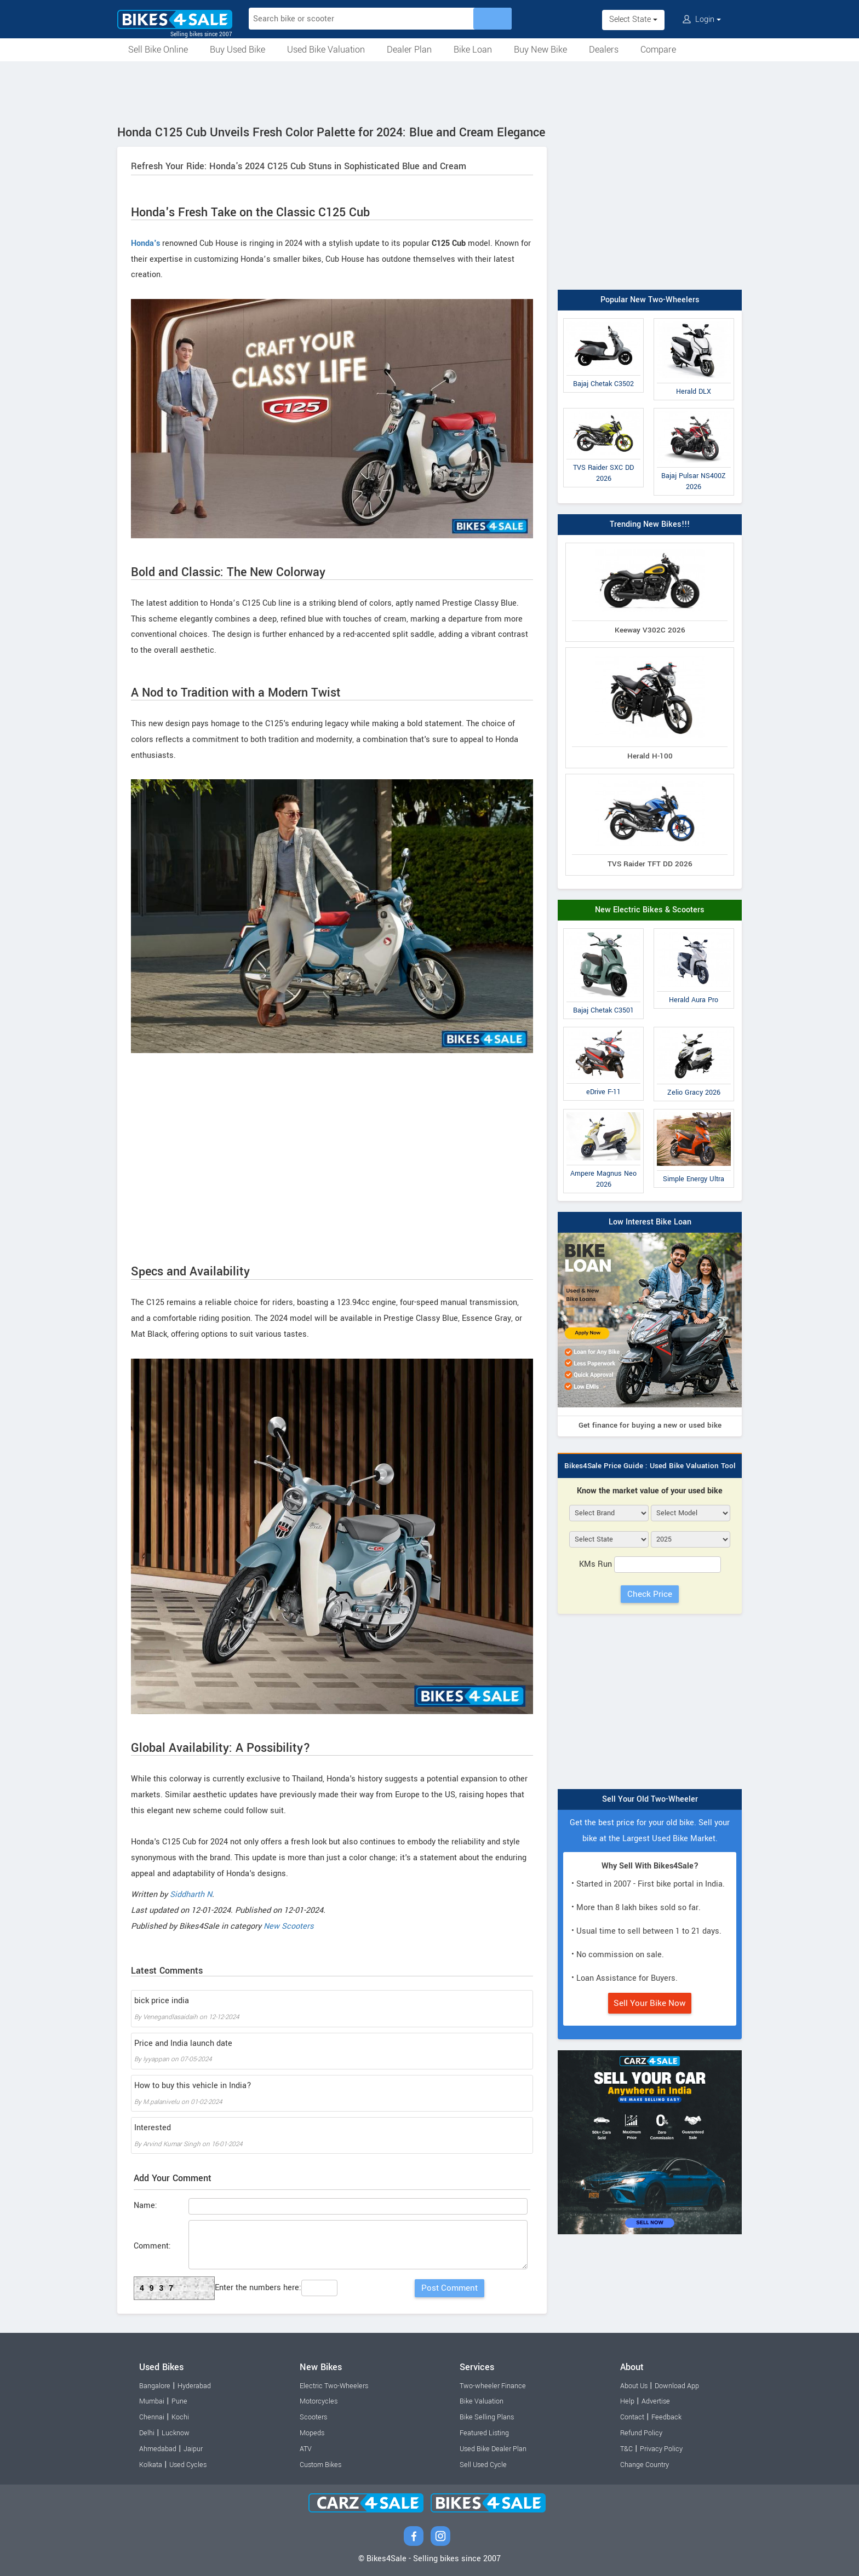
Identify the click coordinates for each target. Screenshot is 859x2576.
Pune (179, 2401)
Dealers (604, 49)
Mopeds (312, 2433)
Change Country (644, 2465)
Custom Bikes (320, 2465)
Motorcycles (318, 2401)
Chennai (151, 2417)
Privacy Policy (661, 2449)
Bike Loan (473, 49)
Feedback (666, 2417)
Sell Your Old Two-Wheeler (650, 1799)
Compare (658, 49)
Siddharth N (191, 1894)
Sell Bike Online (158, 49)
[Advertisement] (429, 91)
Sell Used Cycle (483, 2465)
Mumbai (151, 2401)
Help (627, 2401)
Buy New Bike (540, 49)
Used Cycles (188, 2465)
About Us (634, 2386)
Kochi (180, 2417)
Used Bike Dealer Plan (493, 2449)
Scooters (313, 2417)
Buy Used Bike (237, 49)
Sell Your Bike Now (650, 2003)
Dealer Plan (409, 49)
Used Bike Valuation (326, 49)
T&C (626, 2449)
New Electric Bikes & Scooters (650, 910)
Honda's (145, 243)
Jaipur (193, 2449)
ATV (306, 2449)
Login (702, 19)
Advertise (656, 2401)
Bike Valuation (481, 2401)
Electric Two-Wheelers (334, 2386)
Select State (633, 19)
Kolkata (150, 2465)
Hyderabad (194, 2386)
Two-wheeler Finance (493, 2386)
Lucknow (176, 2433)
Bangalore (154, 2386)
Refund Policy (641, 2433)
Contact (632, 2417)
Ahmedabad (157, 2449)
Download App (677, 2386)
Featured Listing (484, 2433)
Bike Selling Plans (487, 2417)
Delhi (146, 2433)
